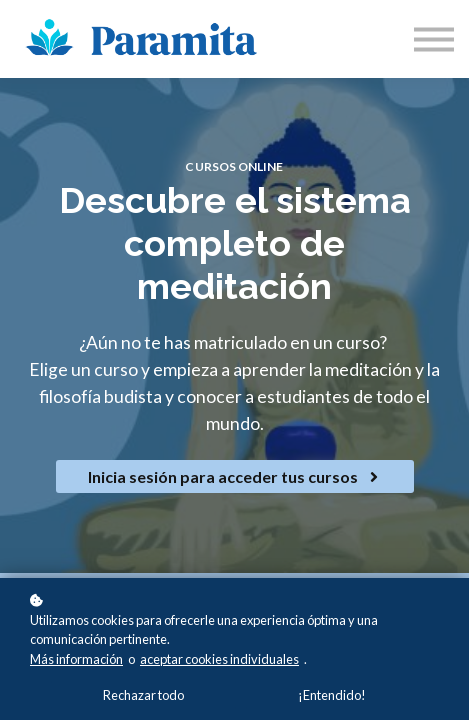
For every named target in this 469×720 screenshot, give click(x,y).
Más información (76, 659)
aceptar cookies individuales (219, 659)
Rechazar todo (143, 695)
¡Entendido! (332, 695)
